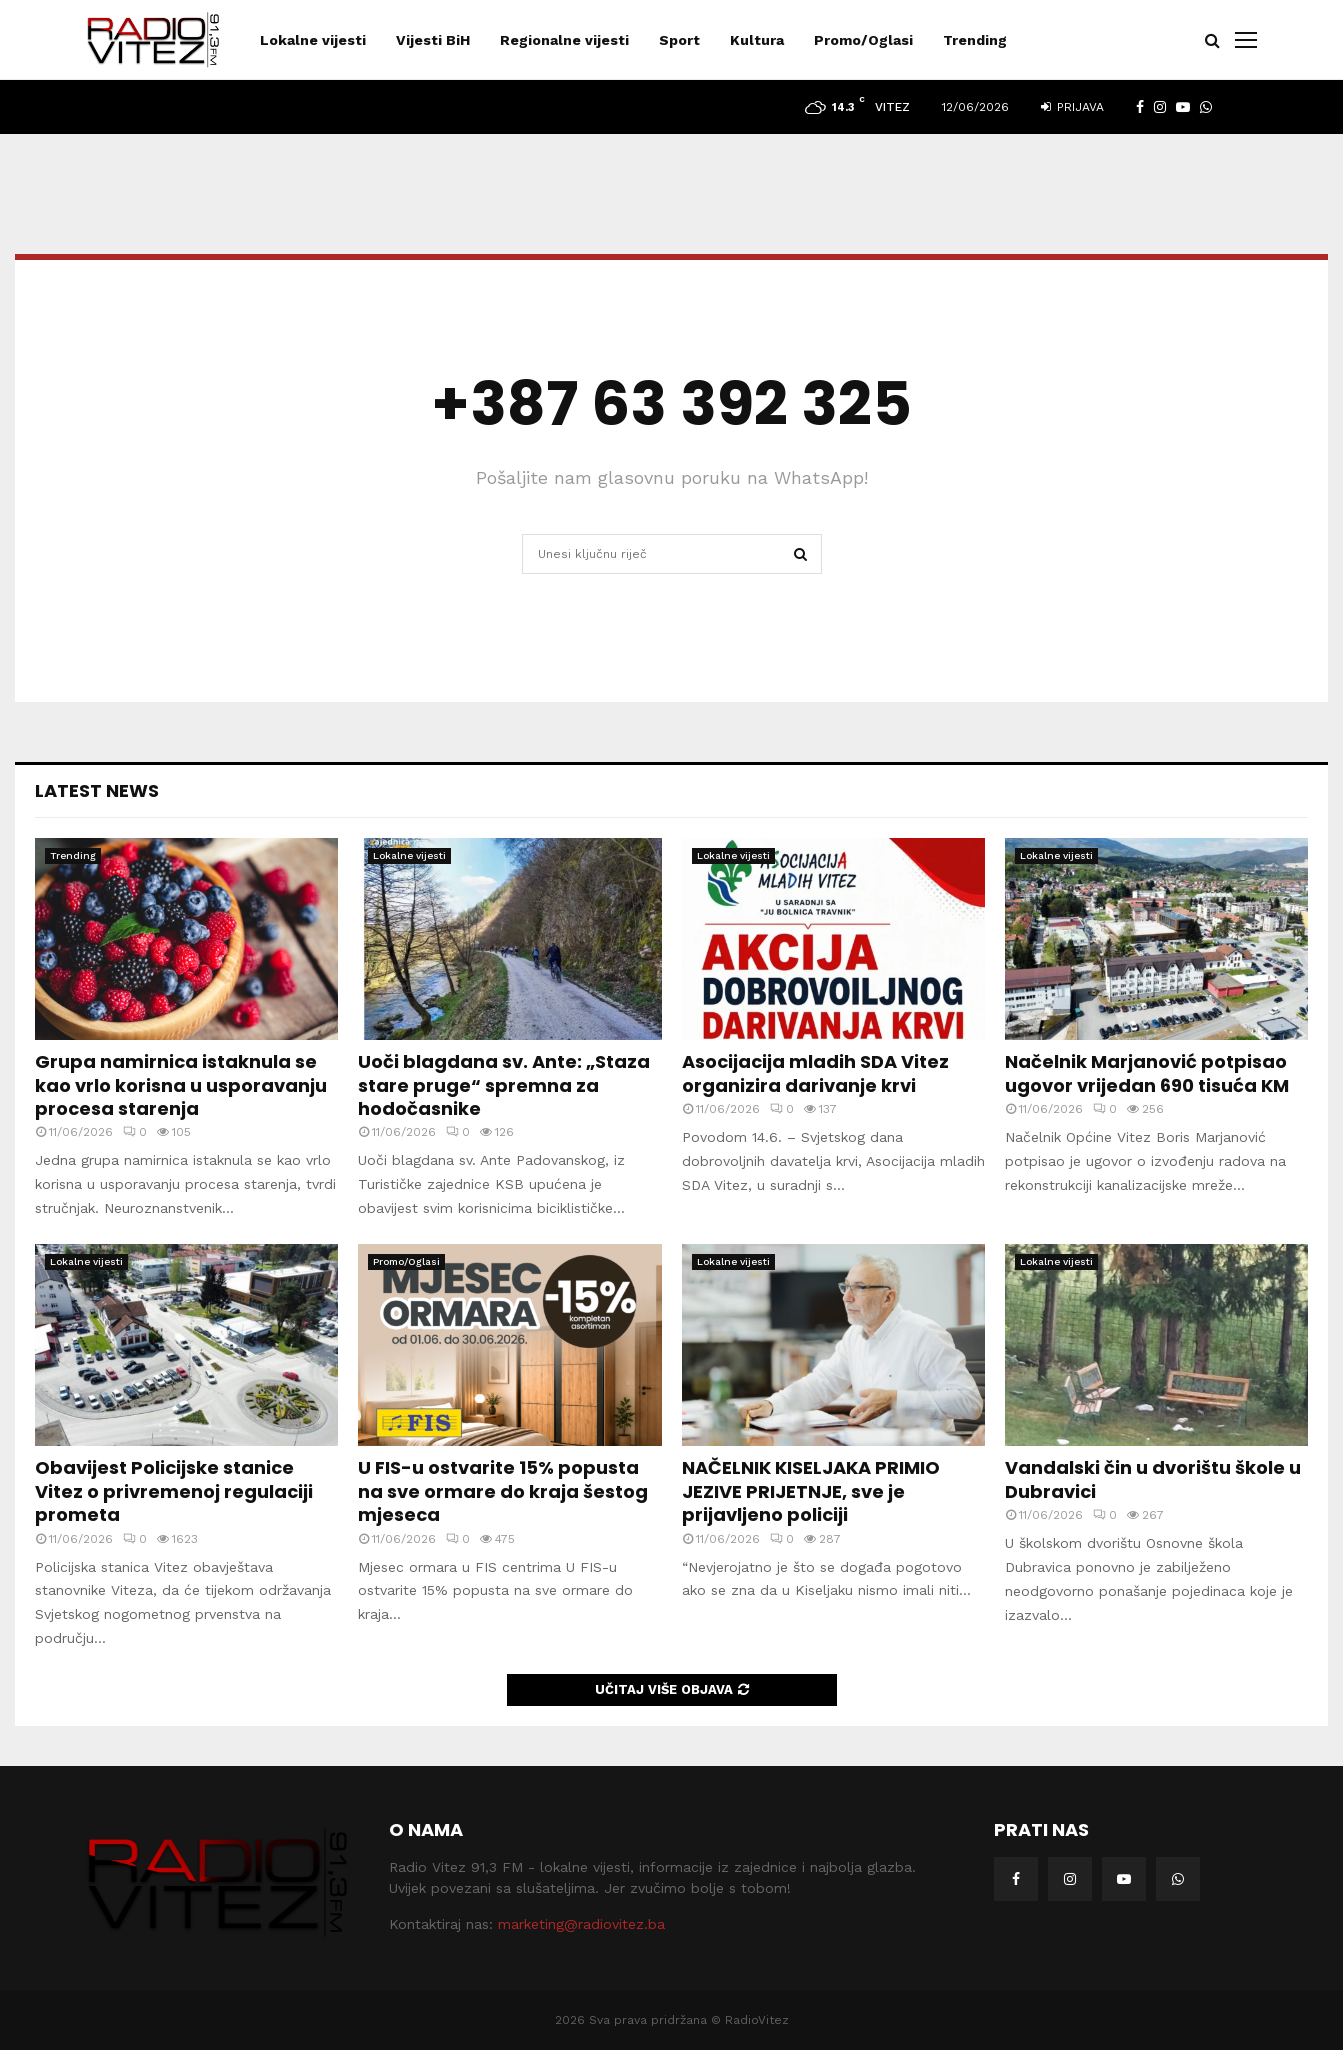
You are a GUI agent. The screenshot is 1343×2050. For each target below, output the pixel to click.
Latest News (97, 790)
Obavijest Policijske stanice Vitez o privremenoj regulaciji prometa (174, 1491)
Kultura (757, 40)
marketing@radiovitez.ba (581, 1924)
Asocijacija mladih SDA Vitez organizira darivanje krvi (815, 1073)
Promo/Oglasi (863, 40)
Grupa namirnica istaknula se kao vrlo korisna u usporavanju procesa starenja (181, 1085)
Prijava (1072, 107)
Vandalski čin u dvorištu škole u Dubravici (1153, 1479)
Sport (679, 40)
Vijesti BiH (433, 40)
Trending (975, 40)
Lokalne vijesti (313, 40)
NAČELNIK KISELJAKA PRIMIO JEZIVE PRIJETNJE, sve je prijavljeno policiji (811, 1491)
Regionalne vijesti (564, 40)
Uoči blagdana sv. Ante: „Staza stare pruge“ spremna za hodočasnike (504, 1085)
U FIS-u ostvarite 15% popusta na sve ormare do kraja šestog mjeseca (503, 1491)
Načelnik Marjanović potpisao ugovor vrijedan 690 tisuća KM (1147, 1073)
